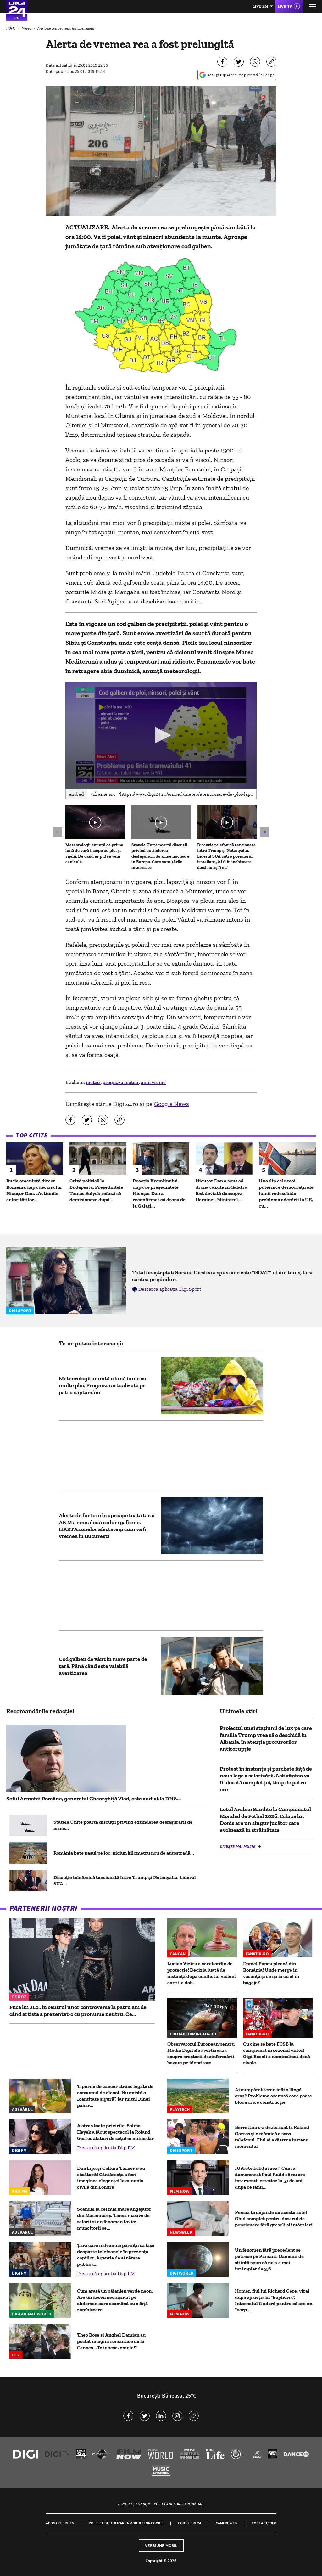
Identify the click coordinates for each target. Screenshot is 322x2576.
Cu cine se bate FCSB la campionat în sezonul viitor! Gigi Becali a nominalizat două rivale (276, 2053)
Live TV (285, 6)
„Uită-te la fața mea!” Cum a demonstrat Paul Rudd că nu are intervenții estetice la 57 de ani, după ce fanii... (270, 2177)
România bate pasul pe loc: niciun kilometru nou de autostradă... (123, 1853)
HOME (11, 28)
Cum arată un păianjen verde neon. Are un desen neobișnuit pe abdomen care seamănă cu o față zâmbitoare (115, 2300)
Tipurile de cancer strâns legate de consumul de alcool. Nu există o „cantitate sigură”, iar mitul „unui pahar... (115, 2095)
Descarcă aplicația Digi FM (106, 2148)
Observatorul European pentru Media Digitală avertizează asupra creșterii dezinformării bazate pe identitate (201, 2053)
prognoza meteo (121, 1082)
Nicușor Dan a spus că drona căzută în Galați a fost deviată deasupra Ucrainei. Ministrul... (221, 1190)
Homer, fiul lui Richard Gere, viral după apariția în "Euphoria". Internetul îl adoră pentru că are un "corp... (273, 2300)
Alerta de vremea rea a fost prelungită (65, 28)
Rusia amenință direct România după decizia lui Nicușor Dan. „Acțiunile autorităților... (34, 1190)
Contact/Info (264, 2523)
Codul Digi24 (189, 2523)
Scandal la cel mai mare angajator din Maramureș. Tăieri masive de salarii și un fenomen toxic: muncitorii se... (114, 2218)
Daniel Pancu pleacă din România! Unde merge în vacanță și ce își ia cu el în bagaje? (271, 1973)
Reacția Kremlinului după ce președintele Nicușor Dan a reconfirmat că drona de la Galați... (159, 1193)
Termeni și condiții (134, 2503)
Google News (171, 1104)
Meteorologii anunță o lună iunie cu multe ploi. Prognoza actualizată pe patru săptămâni (103, 1385)
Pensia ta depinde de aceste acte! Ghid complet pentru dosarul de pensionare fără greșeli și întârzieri (274, 2218)
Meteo (27, 28)
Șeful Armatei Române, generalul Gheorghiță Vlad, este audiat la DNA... (93, 1798)
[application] (161, 735)
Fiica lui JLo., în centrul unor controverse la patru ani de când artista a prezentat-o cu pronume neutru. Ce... (78, 2011)
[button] (161, 735)
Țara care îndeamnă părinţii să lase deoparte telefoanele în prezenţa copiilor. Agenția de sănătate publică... (115, 2254)
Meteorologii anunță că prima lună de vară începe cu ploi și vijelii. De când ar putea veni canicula (94, 853)
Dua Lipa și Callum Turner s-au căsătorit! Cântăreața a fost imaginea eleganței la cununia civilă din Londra (111, 2177)
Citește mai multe (238, 1846)
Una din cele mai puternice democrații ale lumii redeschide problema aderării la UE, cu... (286, 1193)
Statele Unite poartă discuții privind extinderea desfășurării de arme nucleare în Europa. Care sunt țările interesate (160, 856)
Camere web (226, 2523)
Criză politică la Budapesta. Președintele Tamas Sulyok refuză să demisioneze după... (96, 1190)
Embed (76, 794)
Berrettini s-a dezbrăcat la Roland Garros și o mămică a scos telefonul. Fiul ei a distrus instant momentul (272, 2136)
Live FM (260, 6)
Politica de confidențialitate (179, 2503)
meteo (93, 1082)
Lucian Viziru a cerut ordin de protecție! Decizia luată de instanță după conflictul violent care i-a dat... (201, 1973)
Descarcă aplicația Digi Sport (169, 1289)
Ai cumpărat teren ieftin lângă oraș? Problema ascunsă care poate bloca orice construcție (273, 2095)
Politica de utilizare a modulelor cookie (126, 2523)
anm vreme (153, 1082)
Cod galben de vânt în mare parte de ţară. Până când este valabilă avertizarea (103, 1666)
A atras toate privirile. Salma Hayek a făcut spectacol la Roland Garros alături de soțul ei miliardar (115, 2132)
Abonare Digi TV (60, 2523)
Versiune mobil (161, 2545)
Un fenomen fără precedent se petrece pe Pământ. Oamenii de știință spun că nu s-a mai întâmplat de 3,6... (269, 2259)
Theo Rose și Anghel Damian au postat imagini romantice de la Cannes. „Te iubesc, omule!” (111, 2341)
